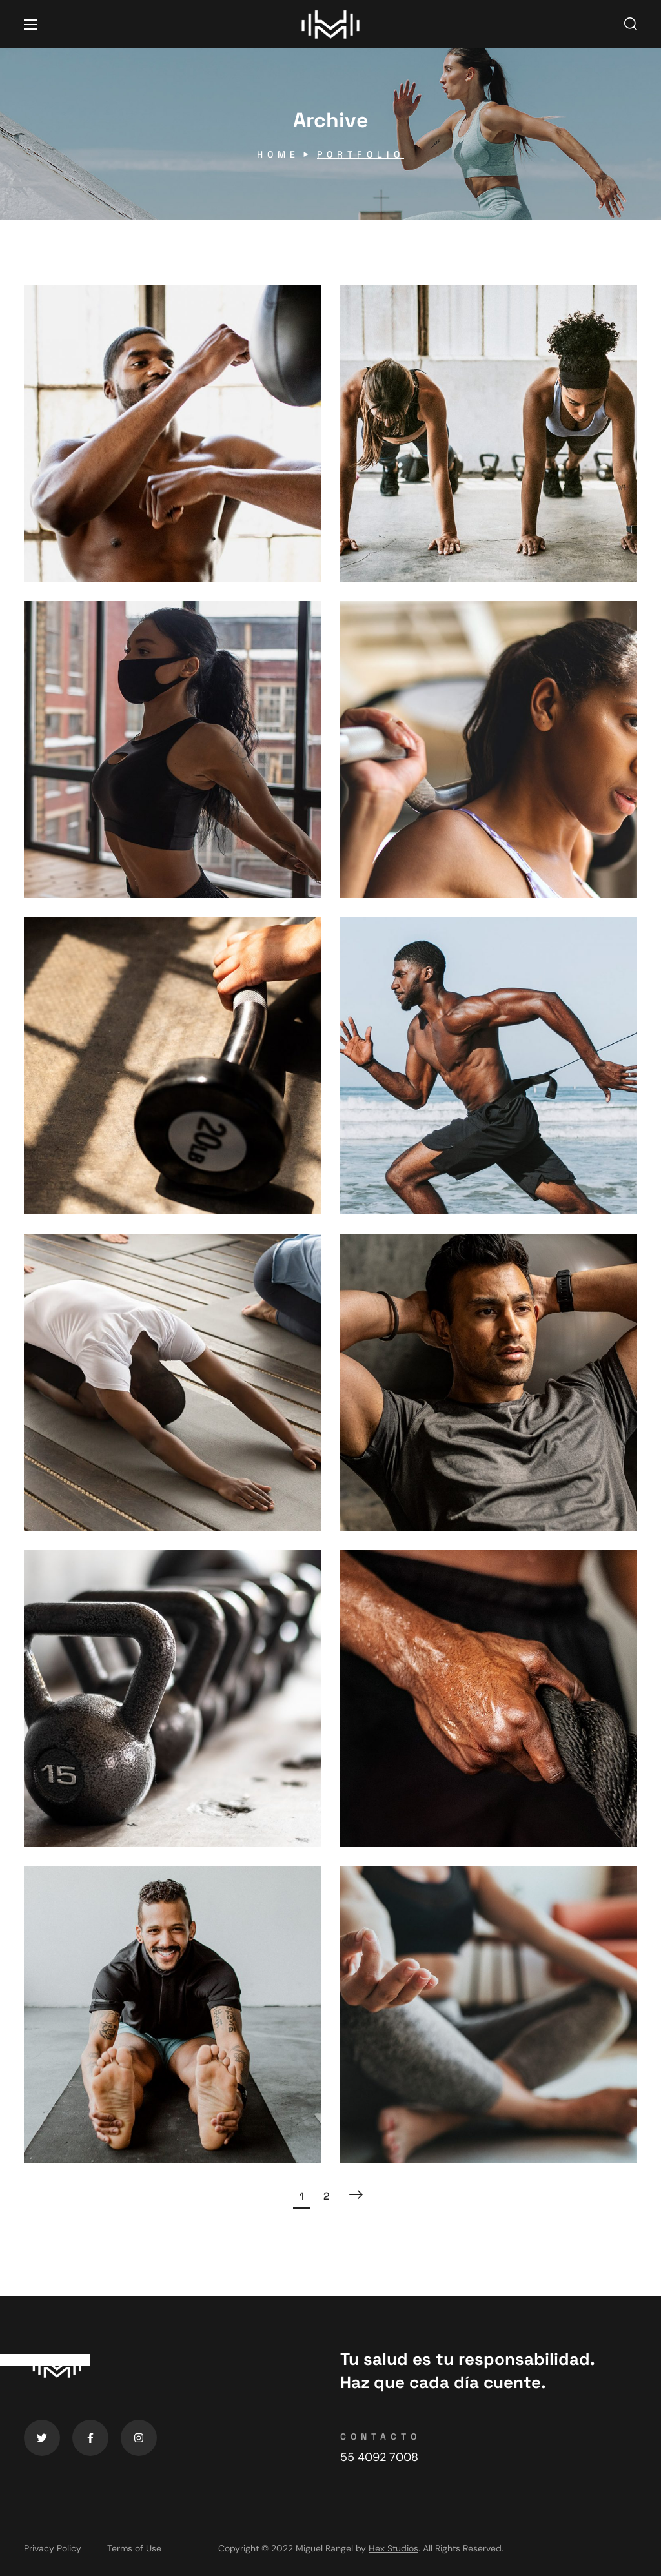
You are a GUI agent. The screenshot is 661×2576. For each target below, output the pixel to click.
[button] (630, 24)
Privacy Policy (52, 2548)
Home (278, 154)
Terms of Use (134, 2548)
